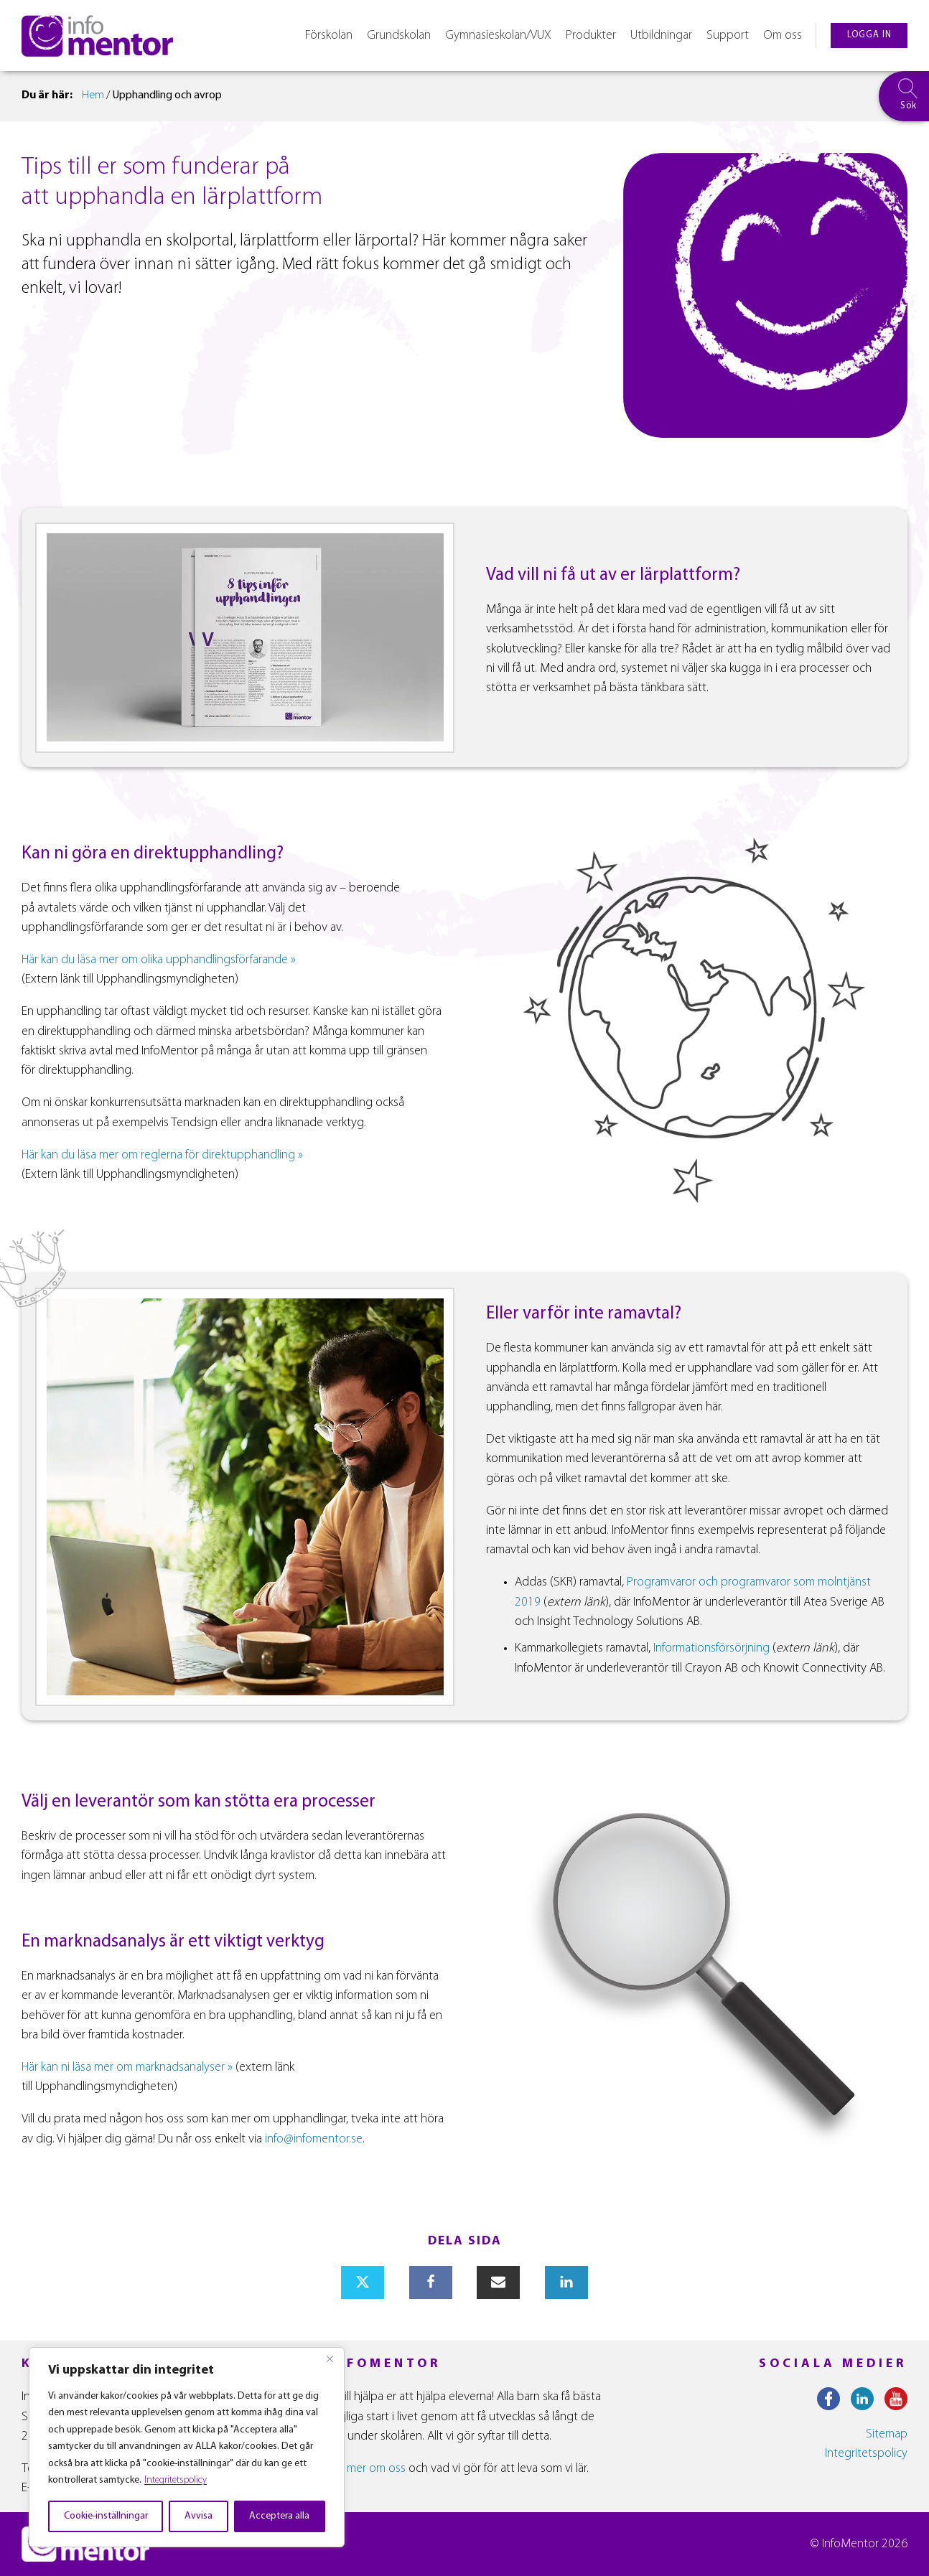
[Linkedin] (566, 2282)
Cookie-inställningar (106, 2516)
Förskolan (329, 35)
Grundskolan (399, 35)
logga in (869, 34)
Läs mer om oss (366, 2469)
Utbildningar (661, 35)
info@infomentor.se (314, 2139)
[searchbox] (904, 96)
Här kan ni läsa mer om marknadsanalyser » (127, 2067)
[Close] (329, 2359)
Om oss (782, 35)
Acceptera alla (279, 2516)
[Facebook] (430, 2282)
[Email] (498, 2282)
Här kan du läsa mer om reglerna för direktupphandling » (162, 1155)
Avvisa (199, 2516)
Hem (93, 95)
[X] (362, 2282)
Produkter (591, 35)
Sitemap (886, 2434)
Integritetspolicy (175, 2480)
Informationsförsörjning (711, 1648)
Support (727, 35)
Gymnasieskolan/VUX (498, 35)
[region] (187, 2447)
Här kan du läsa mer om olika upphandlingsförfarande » (159, 960)
